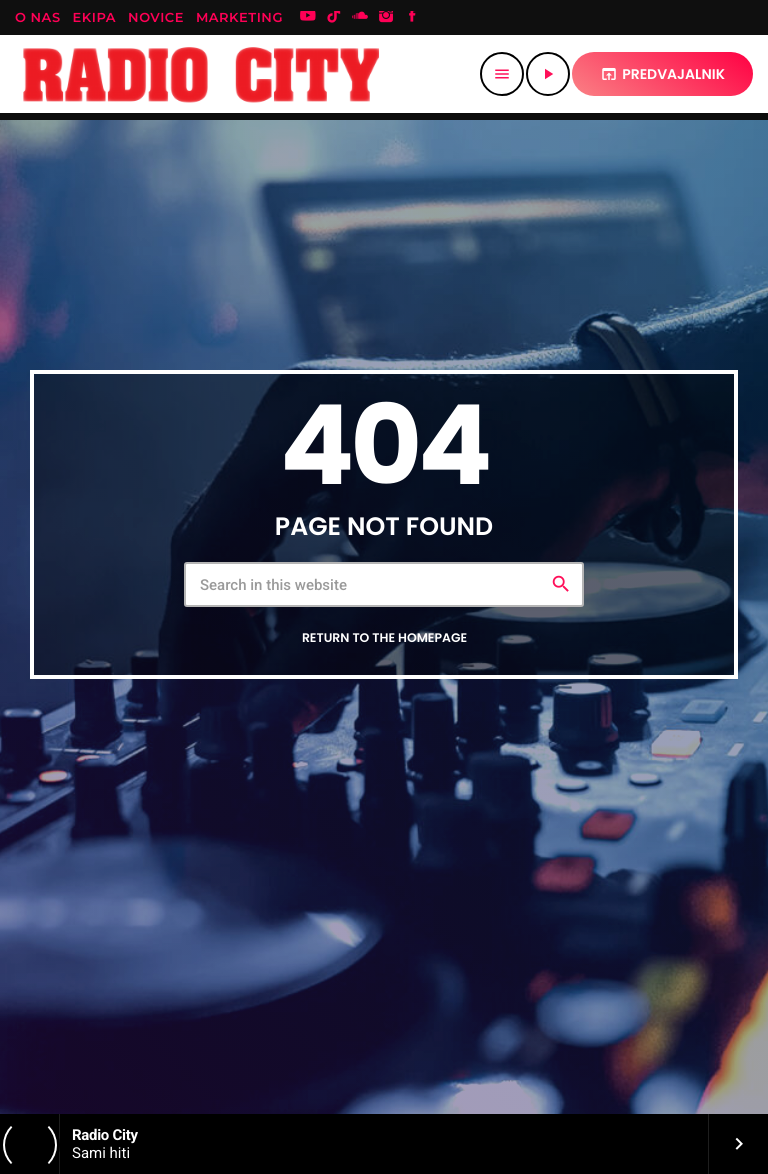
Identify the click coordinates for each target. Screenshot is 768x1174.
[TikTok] (334, 18)
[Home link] (201, 74)
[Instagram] (386, 18)
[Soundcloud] (360, 18)
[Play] (548, 74)
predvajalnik (662, 74)
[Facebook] (412, 18)
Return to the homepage (384, 638)
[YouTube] (308, 18)
